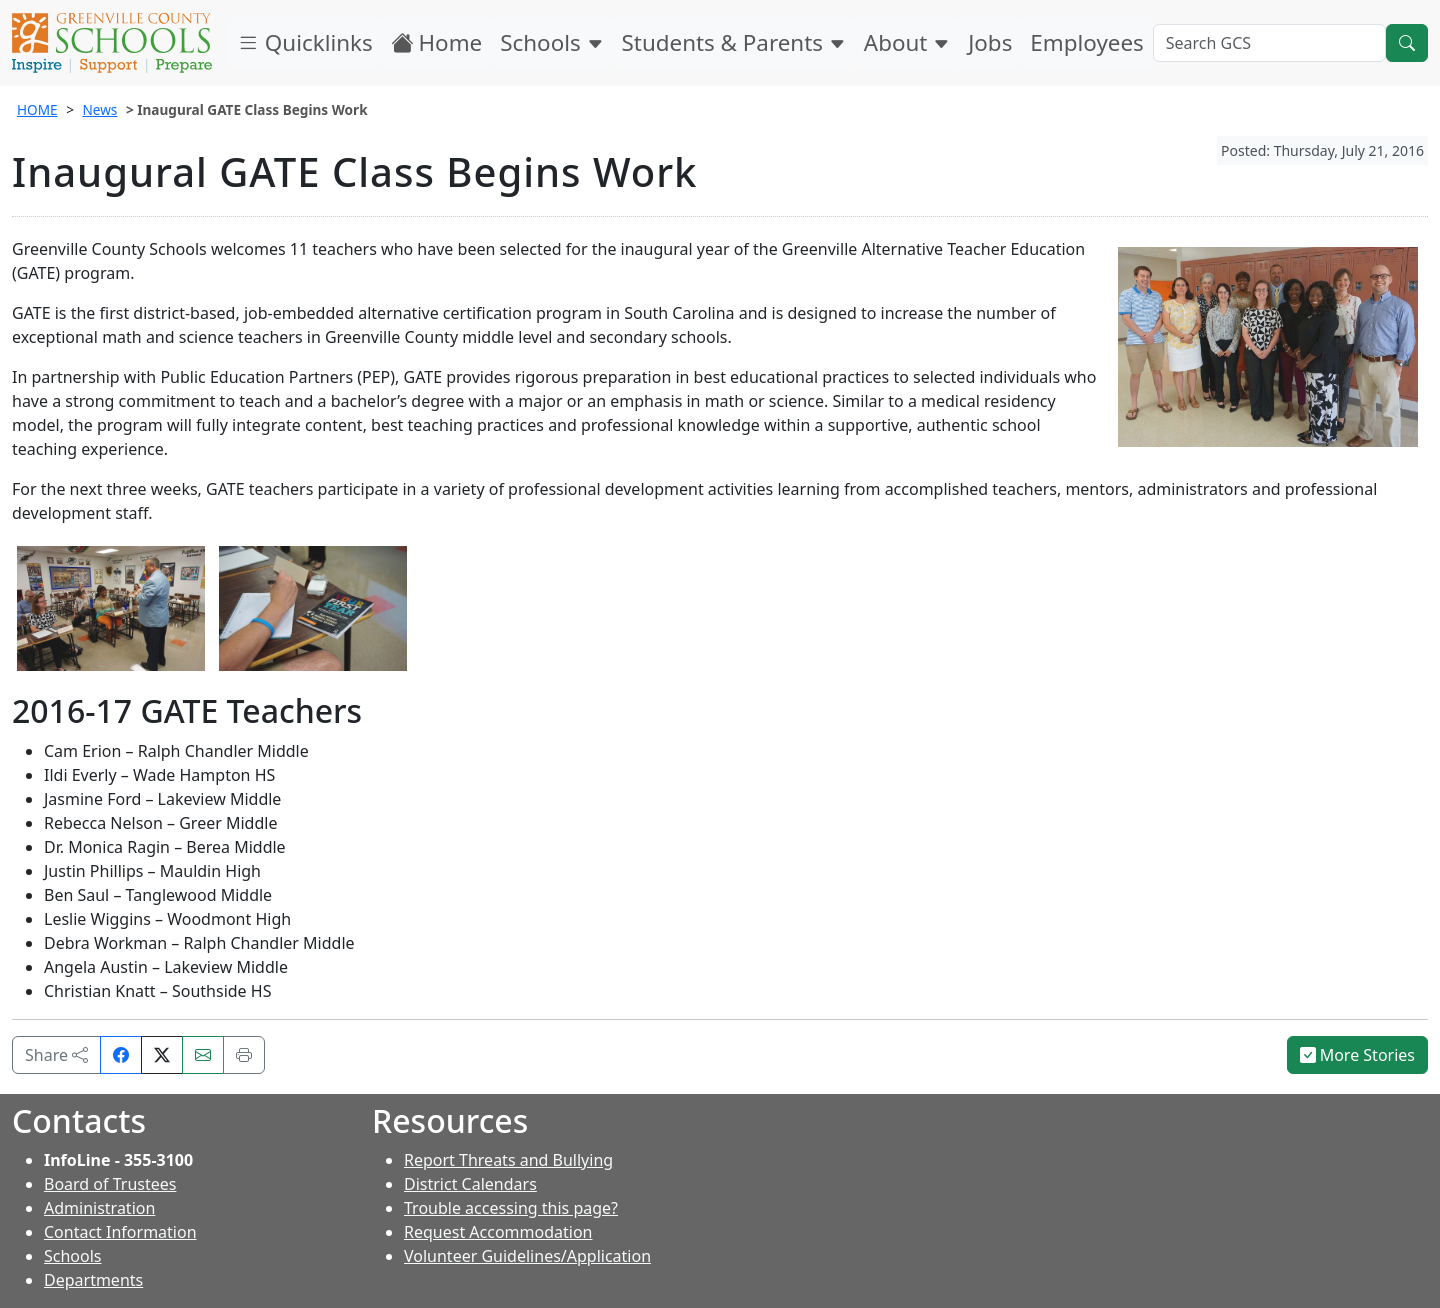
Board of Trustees (110, 1184)
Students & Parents (734, 42)
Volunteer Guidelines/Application (527, 1256)
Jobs (990, 42)
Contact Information (120, 1232)
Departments (93, 1280)
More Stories (1358, 1055)
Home (437, 42)
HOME (37, 109)
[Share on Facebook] (121, 1055)
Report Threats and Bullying (508, 1160)
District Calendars (470, 1184)
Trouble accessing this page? (511, 1208)
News (99, 109)
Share (56, 1055)
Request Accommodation (498, 1232)
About (907, 42)
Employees (1086, 42)
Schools (551, 42)
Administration (99, 1208)
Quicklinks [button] (305, 42)
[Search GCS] (1269, 43)
